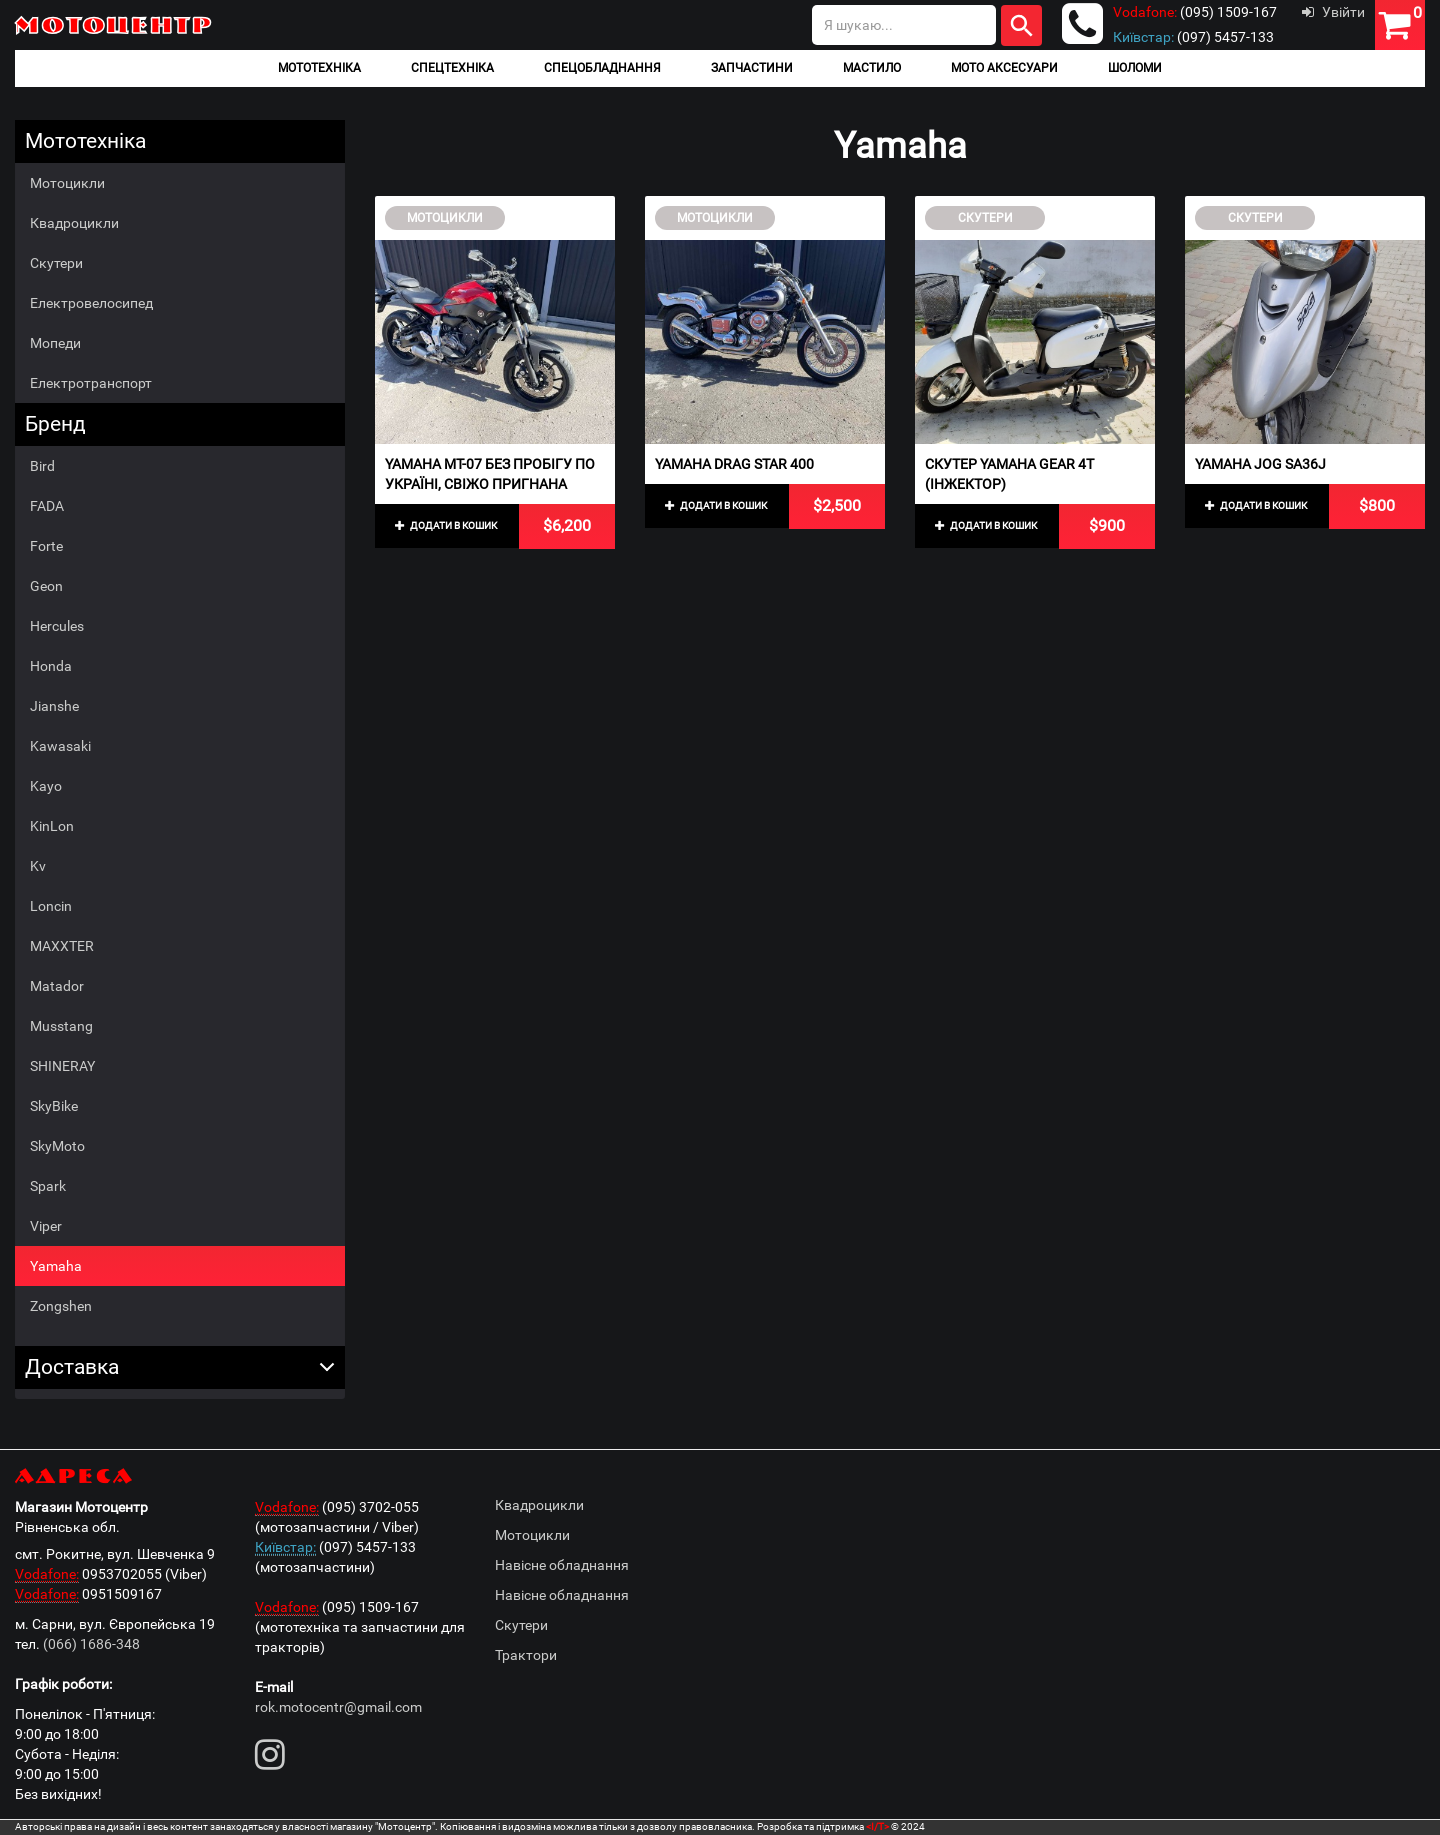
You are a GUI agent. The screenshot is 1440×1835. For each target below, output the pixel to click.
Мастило (872, 68)
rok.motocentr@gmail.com (338, 1707)
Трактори (526, 1655)
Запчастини (752, 68)
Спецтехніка (452, 68)
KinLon (52, 826)
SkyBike (54, 1106)
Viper (46, 1226)
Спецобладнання (602, 68)
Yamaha (56, 1266)
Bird (42, 466)
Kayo (46, 786)
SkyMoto (57, 1146)
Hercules (57, 626)
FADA (47, 506)
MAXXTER (62, 946)
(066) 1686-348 (91, 1644)
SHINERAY (62, 1066)
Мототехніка (319, 68)
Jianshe (54, 706)
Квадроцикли (74, 223)
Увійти (1333, 12)
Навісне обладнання (562, 1565)
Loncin (51, 906)
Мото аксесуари (1004, 68)
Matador (57, 986)
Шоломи (1135, 68)
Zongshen (61, 1306)
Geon (46, 586)
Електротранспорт (91, 383)
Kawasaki (60, 746)
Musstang (61, 1026)
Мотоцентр (114, 24)
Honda (51, 666)
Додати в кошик (446, 525)
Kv (38, 866)
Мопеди (55, 343)
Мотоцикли (67, 183)
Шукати (1021, 25)
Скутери (56, 263)
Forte (46, 546)
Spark (48, 1186)
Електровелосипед (91, 303)
